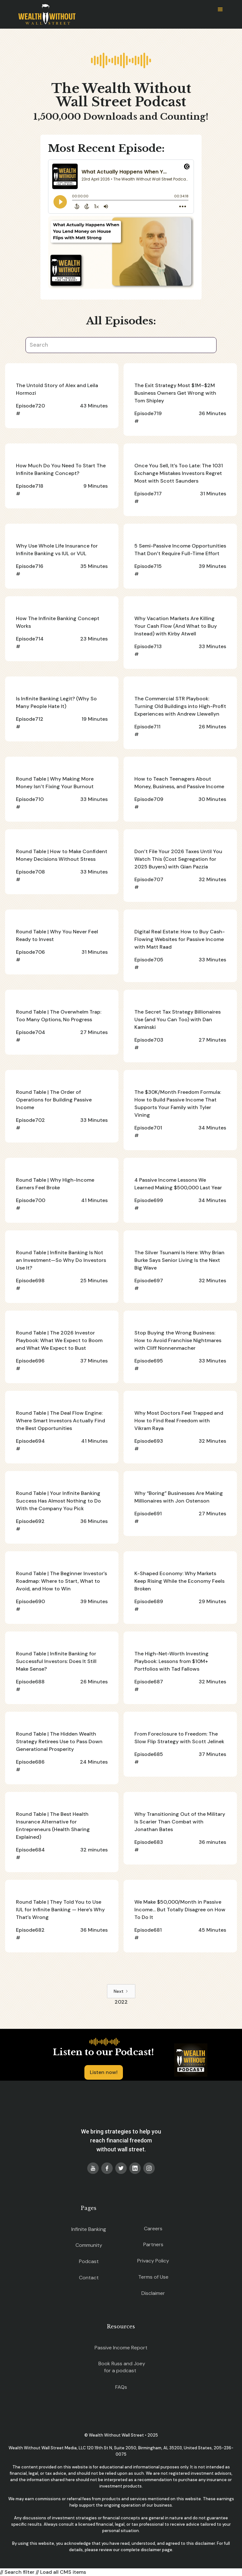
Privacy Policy (153, 2260)
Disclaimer (153, 2293)
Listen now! (103, 2072)
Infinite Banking (88, 2229)
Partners (153, 2244)
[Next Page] (121, 1991)
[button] (220, 9)
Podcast (89, 2261)
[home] (45, 14)
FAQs (121, 2387)
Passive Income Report (121, 2347)
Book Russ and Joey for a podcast (121, 2367)
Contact (89, 2277)
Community (88, 2245)
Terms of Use (153, 2277)
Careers (153, 2228)
